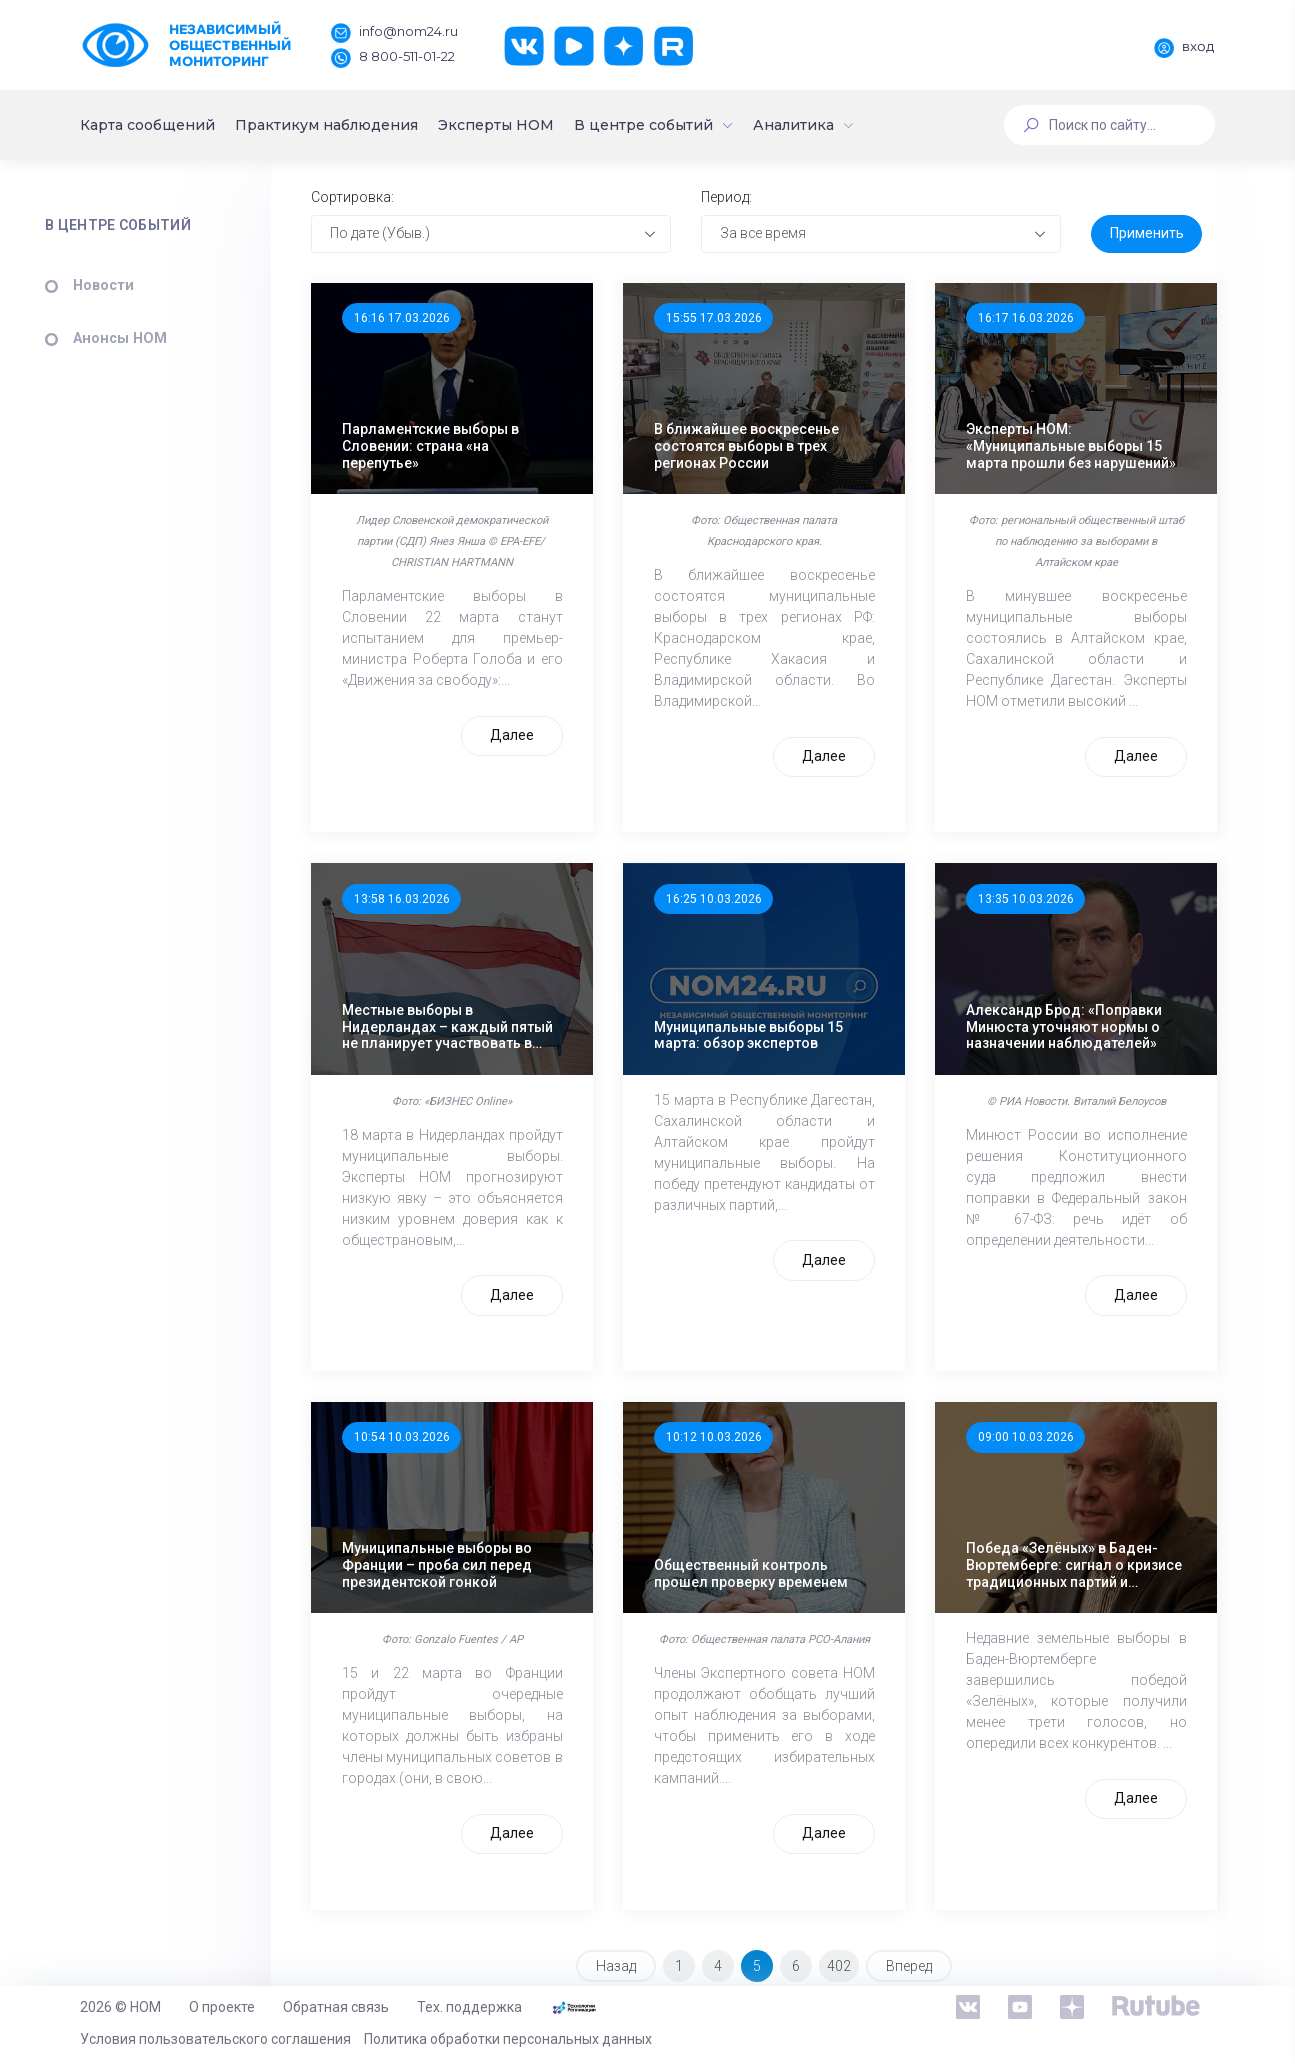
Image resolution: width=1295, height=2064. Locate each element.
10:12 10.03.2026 (719, 1435)
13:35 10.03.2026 (1027, 899)
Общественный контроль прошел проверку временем (756, 1568)
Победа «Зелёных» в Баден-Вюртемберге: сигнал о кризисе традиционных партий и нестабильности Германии (1075, 1560)
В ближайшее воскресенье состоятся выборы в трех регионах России (751, 447)
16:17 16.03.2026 (1027, 321)
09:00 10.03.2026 (1027, 1435)
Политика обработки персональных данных (508, 2039)
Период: (730, 200)
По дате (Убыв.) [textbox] (389, 236)
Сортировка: (361, 200)
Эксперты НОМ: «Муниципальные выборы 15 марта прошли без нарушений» (1072, 447)
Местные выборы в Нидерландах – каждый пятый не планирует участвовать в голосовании (456, 1024)
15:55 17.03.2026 (719, 321)
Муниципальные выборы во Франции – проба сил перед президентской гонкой (446, 1560)
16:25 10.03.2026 (719, 899)
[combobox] (497, 237)
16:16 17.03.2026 (410, 321)
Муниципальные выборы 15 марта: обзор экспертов (753, 1032)
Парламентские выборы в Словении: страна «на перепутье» (439, 447)
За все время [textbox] (767, 236)
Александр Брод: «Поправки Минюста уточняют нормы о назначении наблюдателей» (1065, 1024)
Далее (517, 735)
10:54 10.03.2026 (410, 1435)
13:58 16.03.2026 (410, 899)
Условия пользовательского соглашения (215, 2039)
